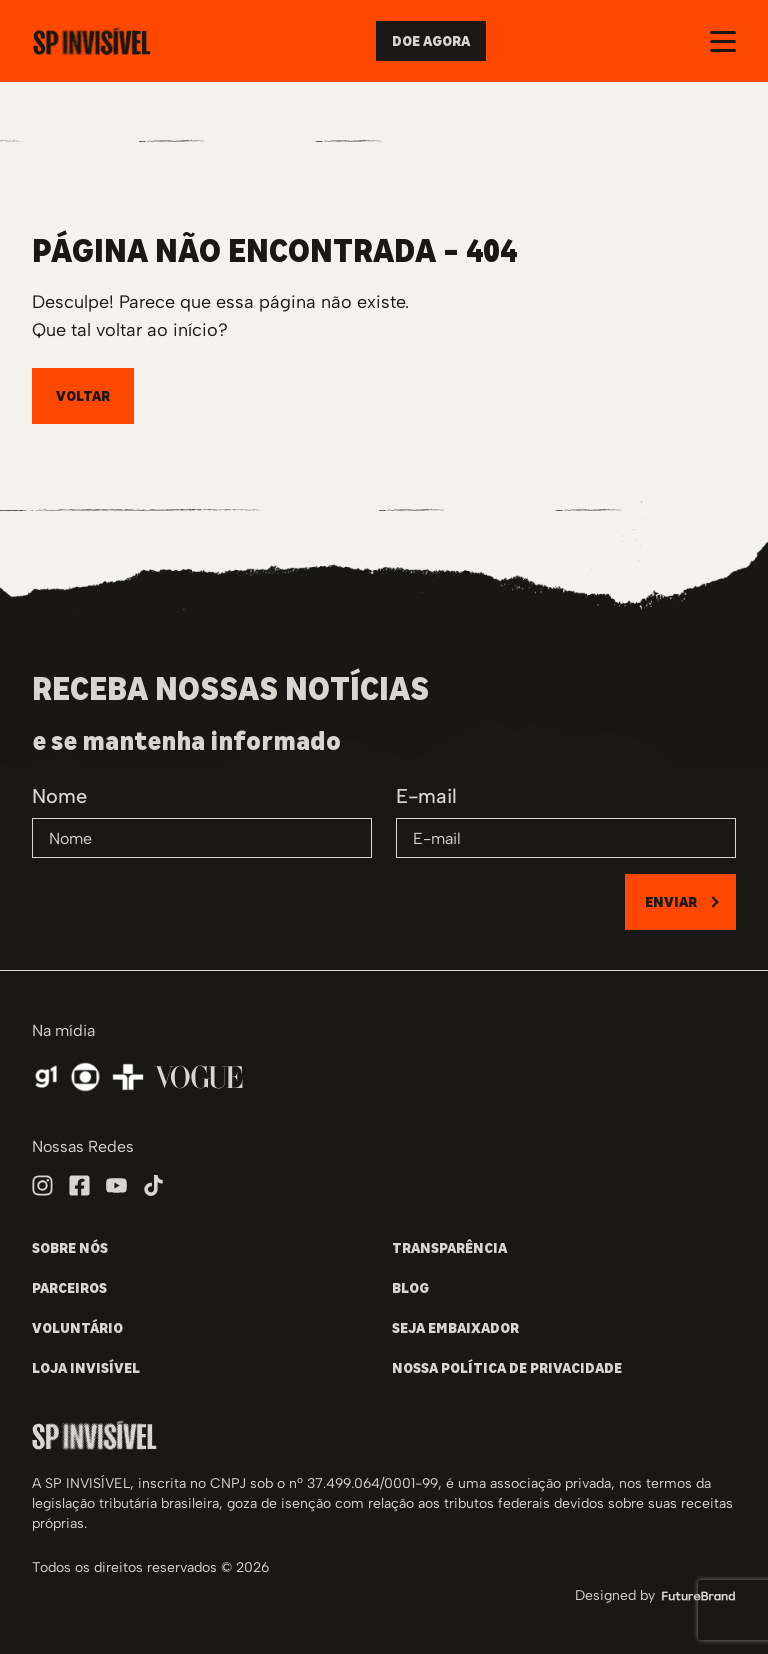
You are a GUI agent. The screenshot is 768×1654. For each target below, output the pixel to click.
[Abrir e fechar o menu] (723, 41)
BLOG (410, 1288)
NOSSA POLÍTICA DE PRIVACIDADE (507, 1368)
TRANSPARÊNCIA (449, 1248)
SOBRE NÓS (70, 1248)
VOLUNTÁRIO (77, 1328)
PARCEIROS (69, 1288)
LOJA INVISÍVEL (86, 1368)
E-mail (426, 796)
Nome (59, 796)
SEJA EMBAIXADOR (455, 1328)
